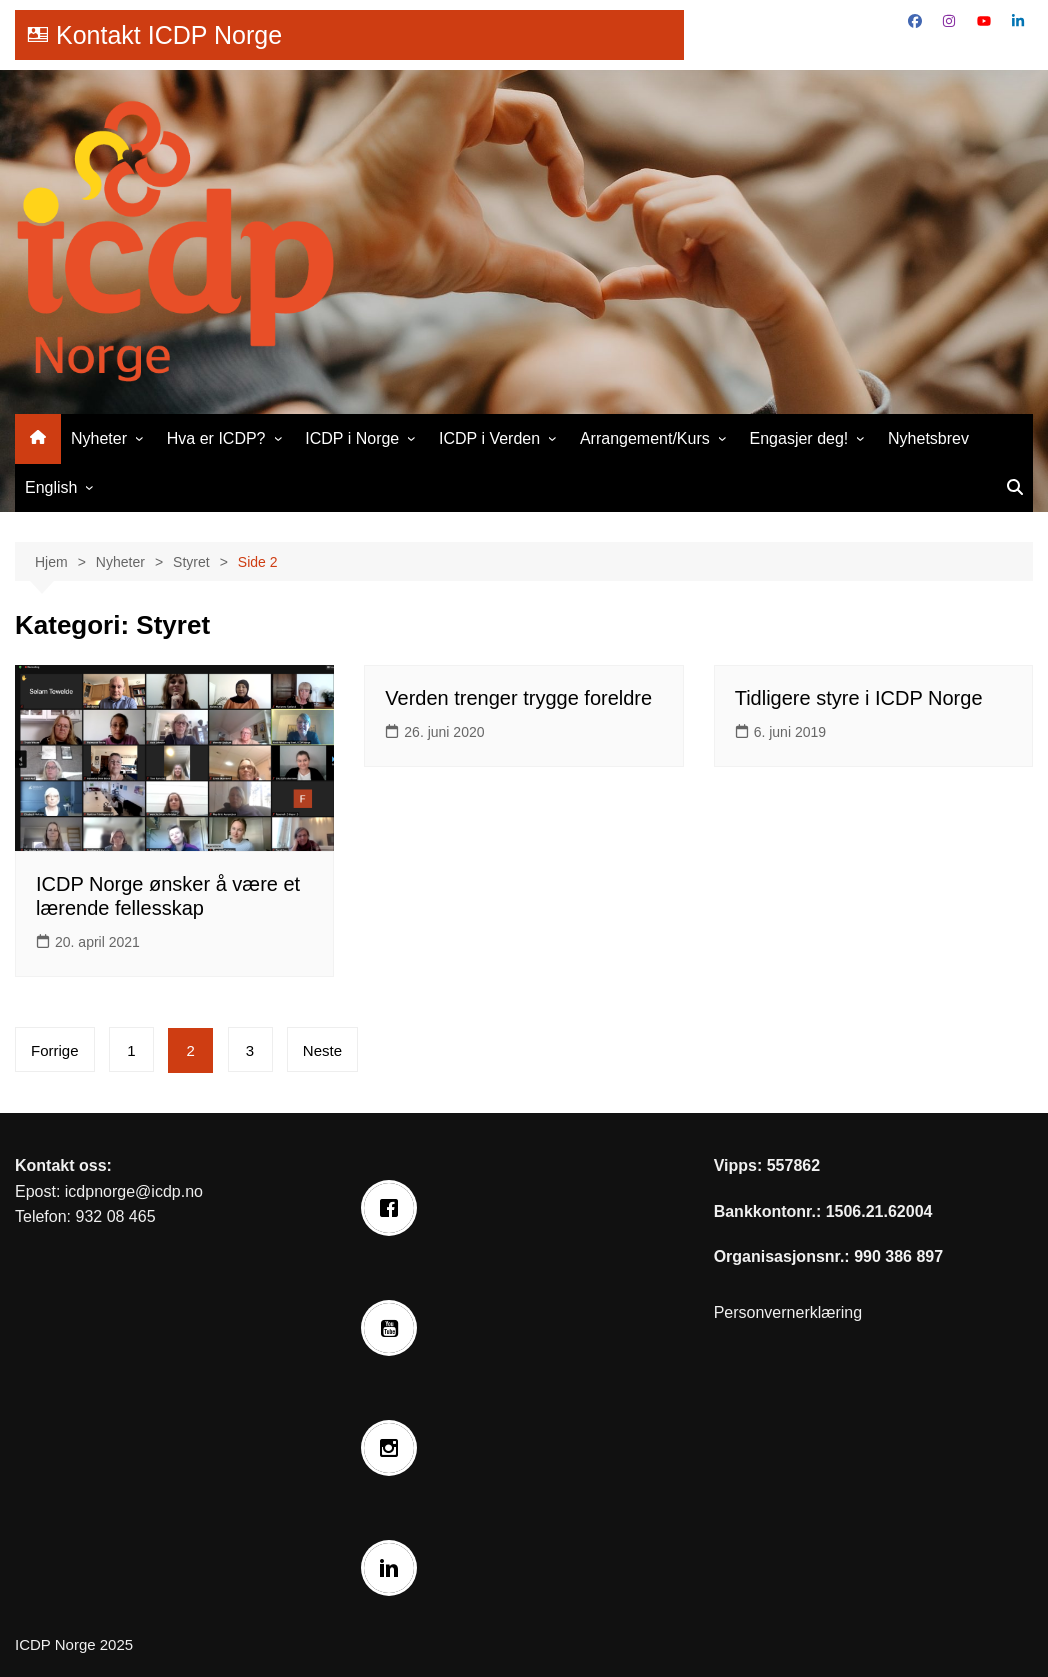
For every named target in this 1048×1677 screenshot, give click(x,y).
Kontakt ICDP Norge (169, 35)
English (51, 487)
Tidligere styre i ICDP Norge (859, 698)
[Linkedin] (394, 1568)
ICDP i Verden (489, 438)
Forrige (55, 1050)
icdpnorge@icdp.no (134, 1191)
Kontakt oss (61, 1165)
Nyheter (99, 438)
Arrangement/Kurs (645, 438)
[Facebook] (394, 1208)
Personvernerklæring (788, 1312)
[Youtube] (394, 1328)
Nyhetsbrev (928, 438)
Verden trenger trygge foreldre (518, 698)
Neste (322, 1050)
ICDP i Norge (352, 438)
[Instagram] (394, 1448)
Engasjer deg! (799, 438)
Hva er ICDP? (216, 438)
